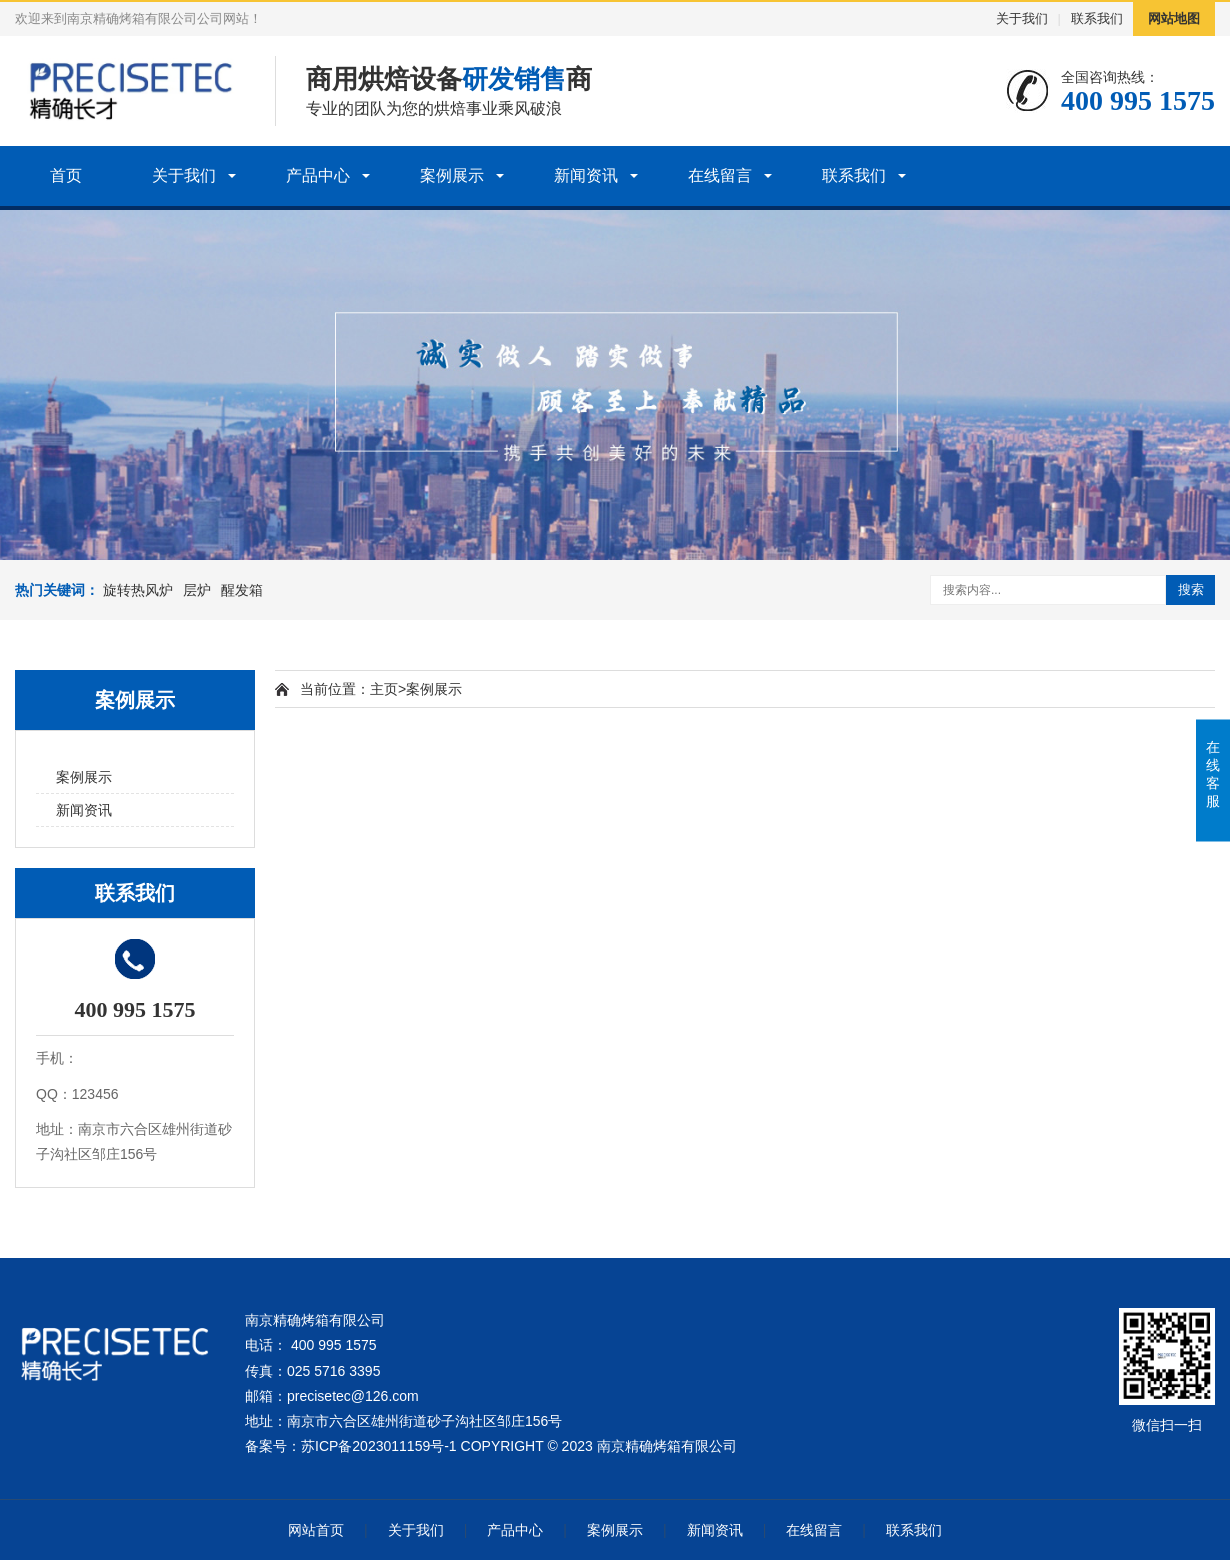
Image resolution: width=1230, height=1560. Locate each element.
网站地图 (1174, 18)
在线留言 (720, 175)
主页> (388, 689)
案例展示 (452, 175)
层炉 (197, 590)
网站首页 (316, 1530)
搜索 (1191, 589)
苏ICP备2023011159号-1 (379, 1446)
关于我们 (1022, 18)
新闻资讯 (586, 175)
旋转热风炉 (138, 590)
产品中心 (318, 175)
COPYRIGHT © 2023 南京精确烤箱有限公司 (599, 1446)
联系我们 (1097, 18)
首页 (66, 175)
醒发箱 (242, 590)
